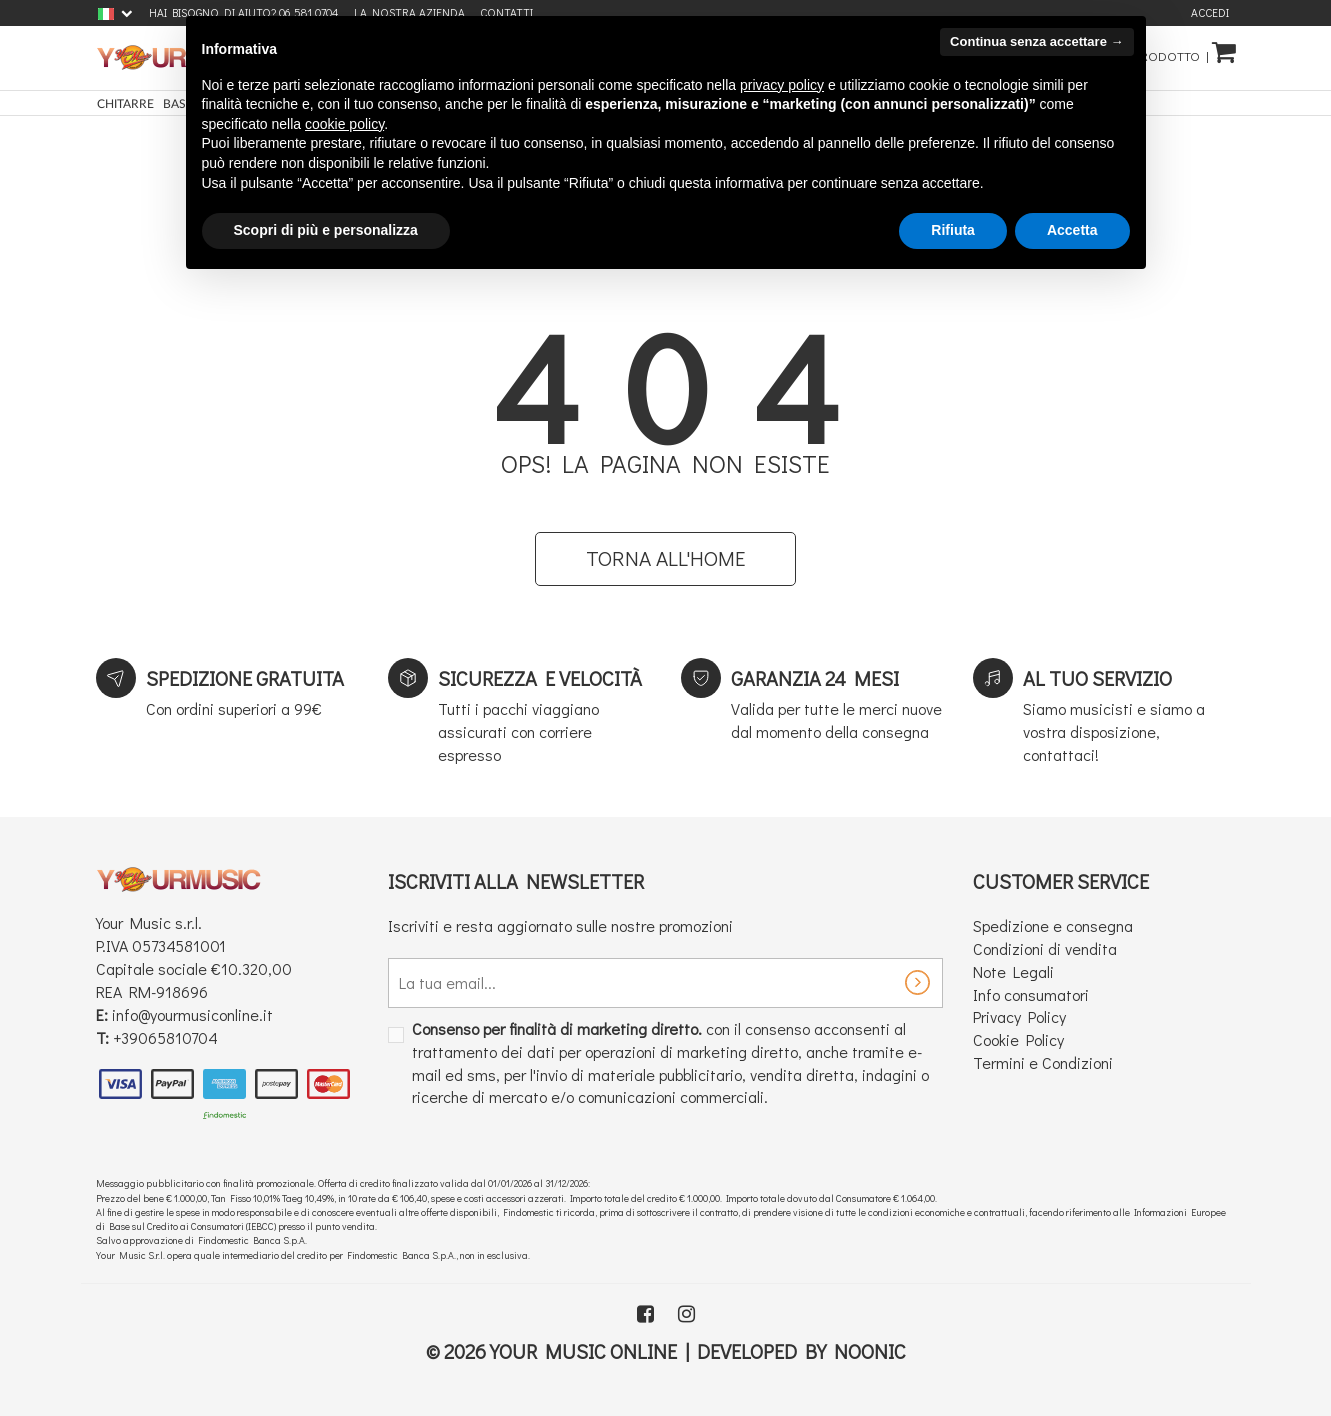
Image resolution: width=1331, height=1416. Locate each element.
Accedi (1210, 12)
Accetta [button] (1072, 230)
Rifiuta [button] (953, 230)
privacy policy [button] (782, 85)
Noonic (870, 1351)
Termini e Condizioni (1043, 1062)
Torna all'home (665, 558)
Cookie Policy (1018, 1039)
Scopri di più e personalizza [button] (326, 230)
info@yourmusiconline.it (192, 1014)
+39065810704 (165, 1037)
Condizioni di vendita (1045, 948)
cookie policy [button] (344, 124)
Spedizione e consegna (1053, 925)
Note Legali (1013, 971)
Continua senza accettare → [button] (1036, 41)
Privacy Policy (1019, 1016)
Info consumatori (1031, 994)
